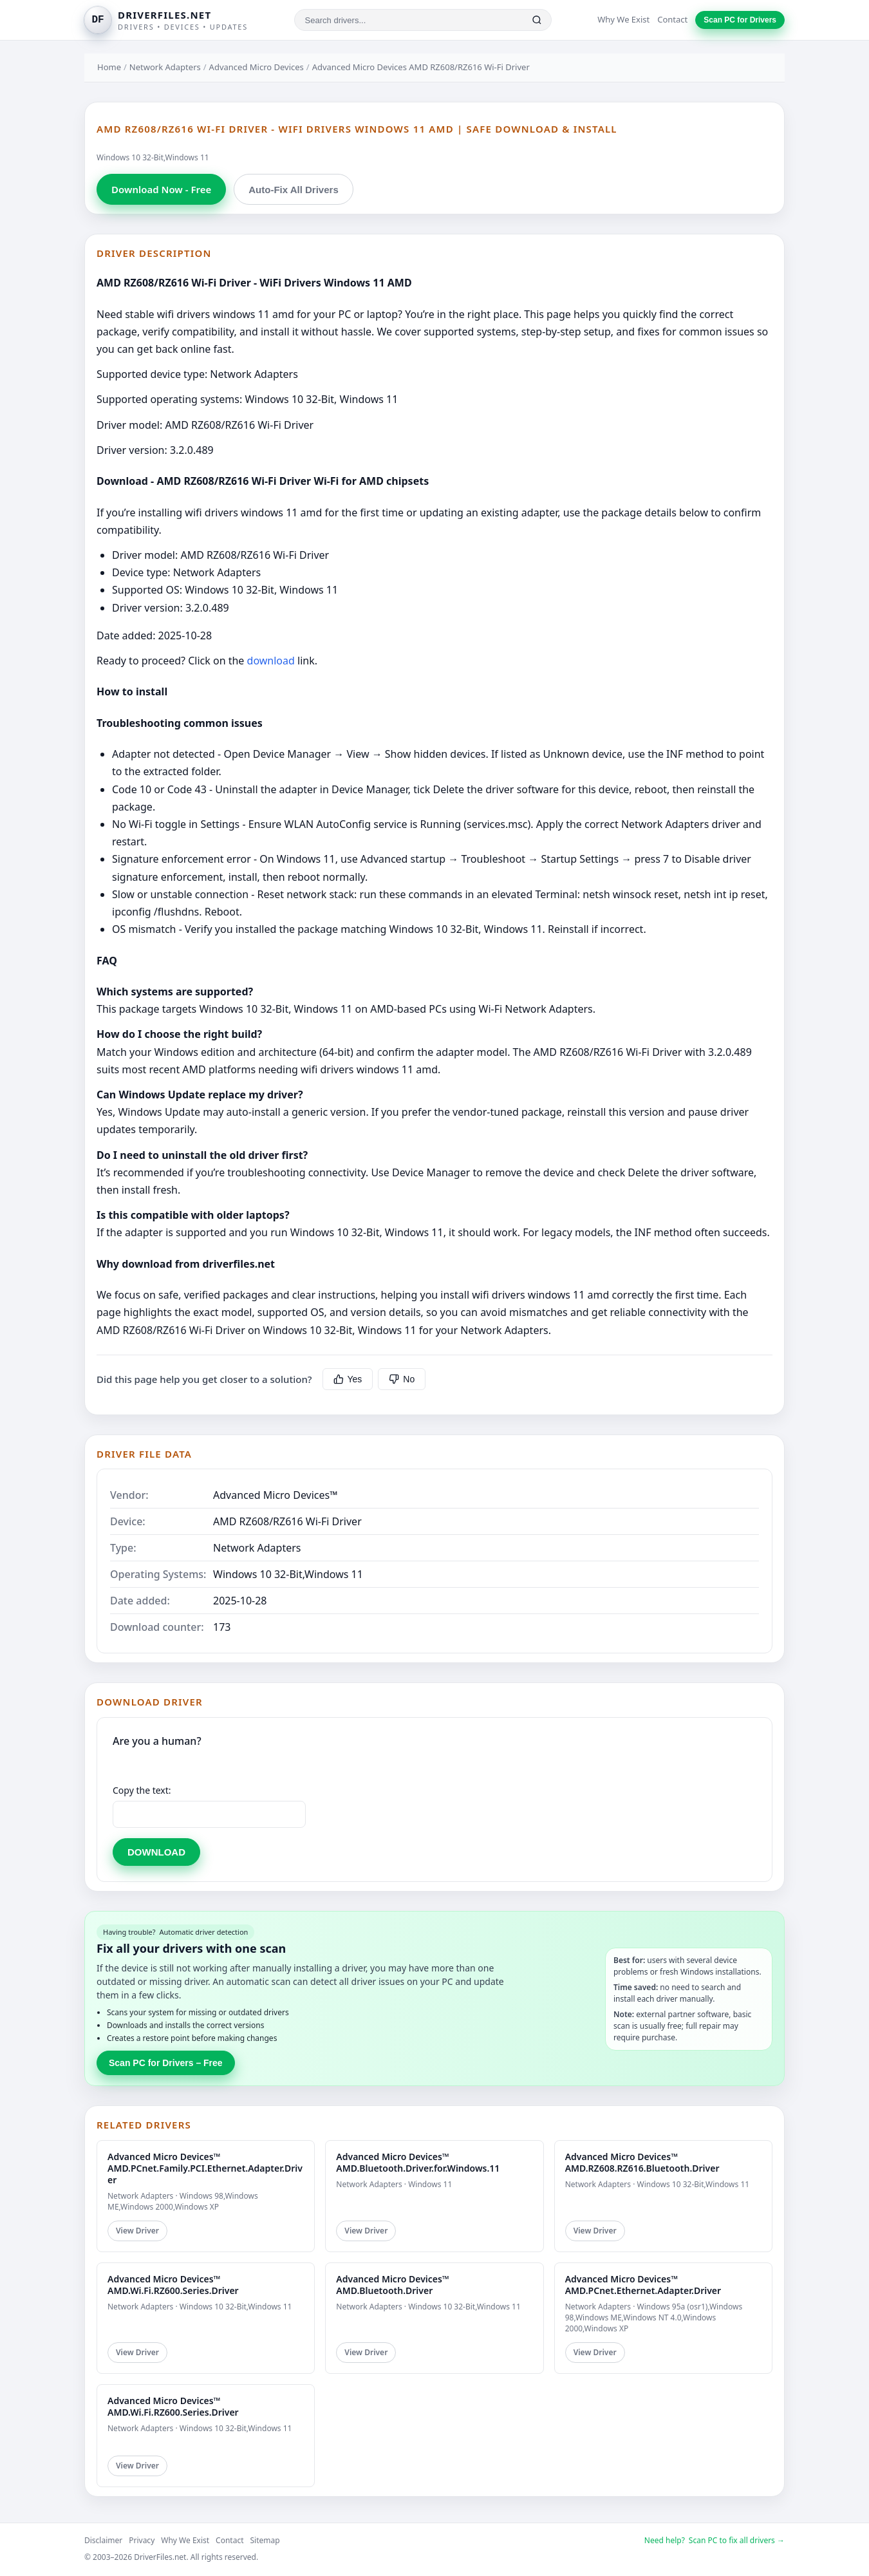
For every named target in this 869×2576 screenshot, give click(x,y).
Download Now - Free (161, 189)
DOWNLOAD (156, 1852)
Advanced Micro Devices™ (275, 1495)
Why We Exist (623, 19)
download (271, 660)
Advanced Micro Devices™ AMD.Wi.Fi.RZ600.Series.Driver (173, 2285)
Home (109, 67)
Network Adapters (165, 67)
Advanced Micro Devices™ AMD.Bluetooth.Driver (392, 2285)
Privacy (141, 2540)
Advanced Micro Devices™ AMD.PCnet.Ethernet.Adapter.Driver (643, 2285)
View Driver (137, 2230)
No (402, 1379)
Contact (672, 19)
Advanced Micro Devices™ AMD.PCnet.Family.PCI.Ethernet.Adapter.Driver (205, 2168)
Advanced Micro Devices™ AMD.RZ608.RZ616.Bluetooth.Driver (642, 2162)
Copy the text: (142, 1790)
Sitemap (265, 2540)
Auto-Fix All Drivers (293, 189)
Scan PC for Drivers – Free (166, 2063)
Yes (347, 1379)
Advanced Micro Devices (256, 67)
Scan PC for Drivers (740, 19)
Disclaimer (103, 2540)
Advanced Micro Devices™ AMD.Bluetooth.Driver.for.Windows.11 (418, 2162)
